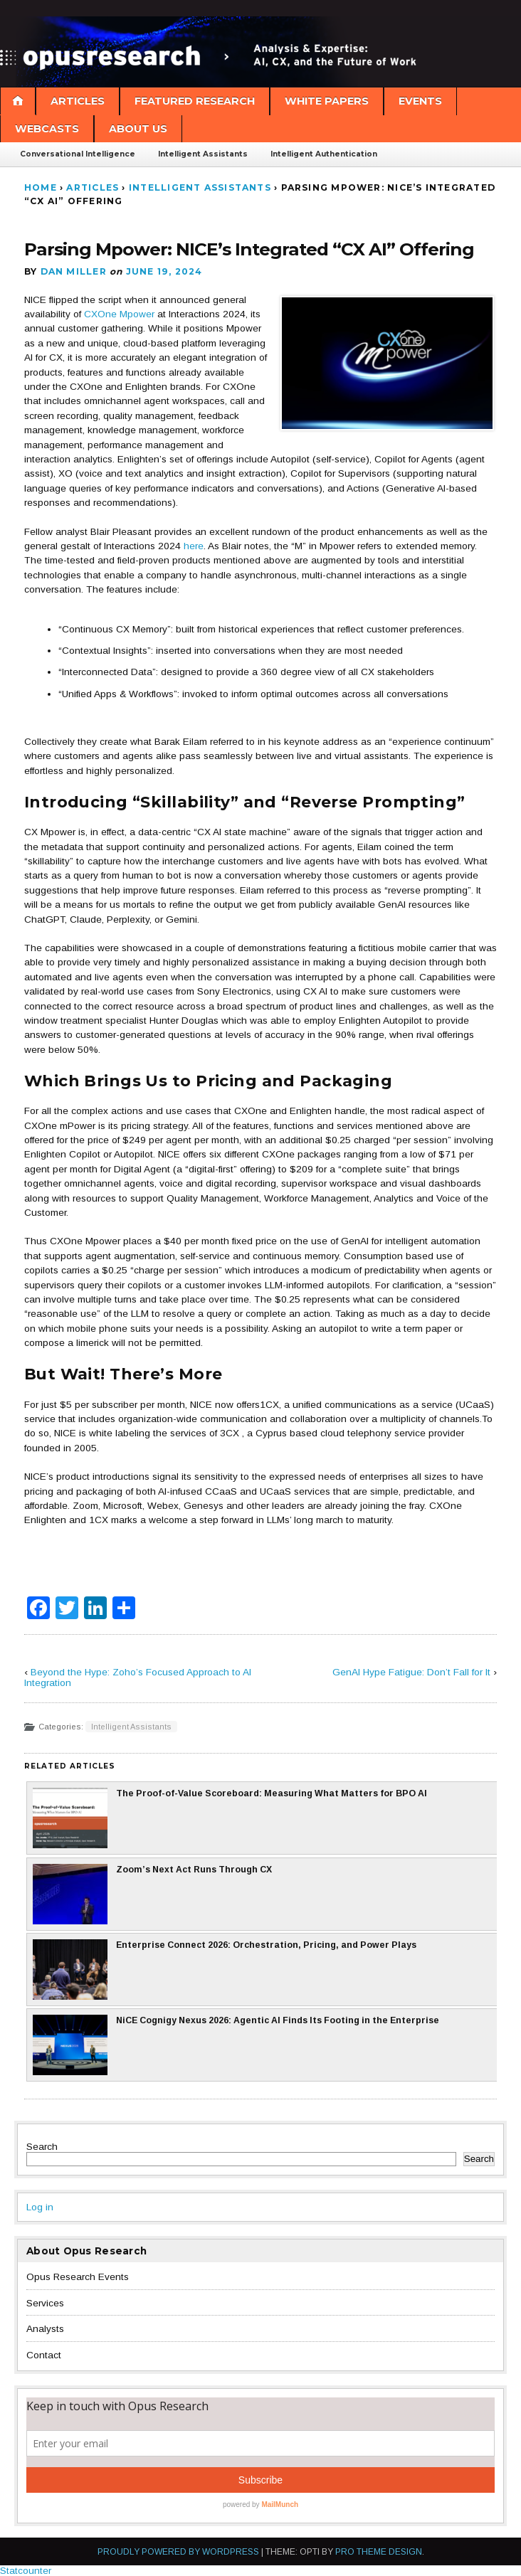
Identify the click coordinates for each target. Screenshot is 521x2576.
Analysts (45, 2328)
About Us (138, 128)
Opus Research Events (77, 2277)
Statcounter (25, 2570)
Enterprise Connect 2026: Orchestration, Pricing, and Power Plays (224, 1969)
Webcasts (47, 128)
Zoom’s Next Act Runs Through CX (152, 1894)
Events (420, 101)
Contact (43, 2355)
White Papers (327, 101)
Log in (39, 2207)
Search (42, 2146)
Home (40, 187)
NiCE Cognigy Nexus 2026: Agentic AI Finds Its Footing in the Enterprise (236, 2045)
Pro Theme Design (378, 2552)
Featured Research (195, 101)
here (194, 546)
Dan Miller (74, 271)
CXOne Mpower (119, 314)
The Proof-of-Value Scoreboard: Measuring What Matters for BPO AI (230, 1818)
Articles (78, 101)
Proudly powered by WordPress (178, 2552)
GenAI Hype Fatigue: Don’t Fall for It (411, 1672)
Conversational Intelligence (77, 154)
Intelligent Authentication (323, 154)
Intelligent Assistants (203, 154)
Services (45, 2303)
